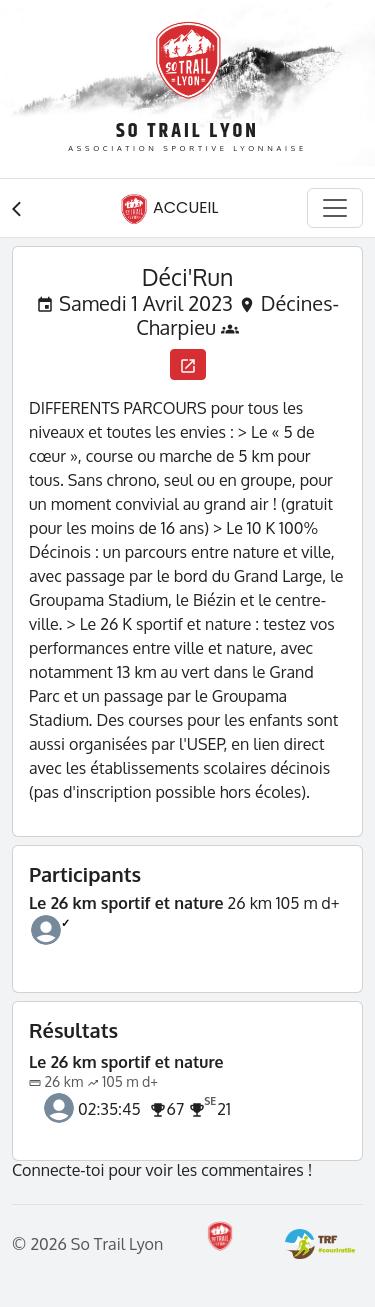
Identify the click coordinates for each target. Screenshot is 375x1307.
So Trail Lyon (187, 131)
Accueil (169, 209)
